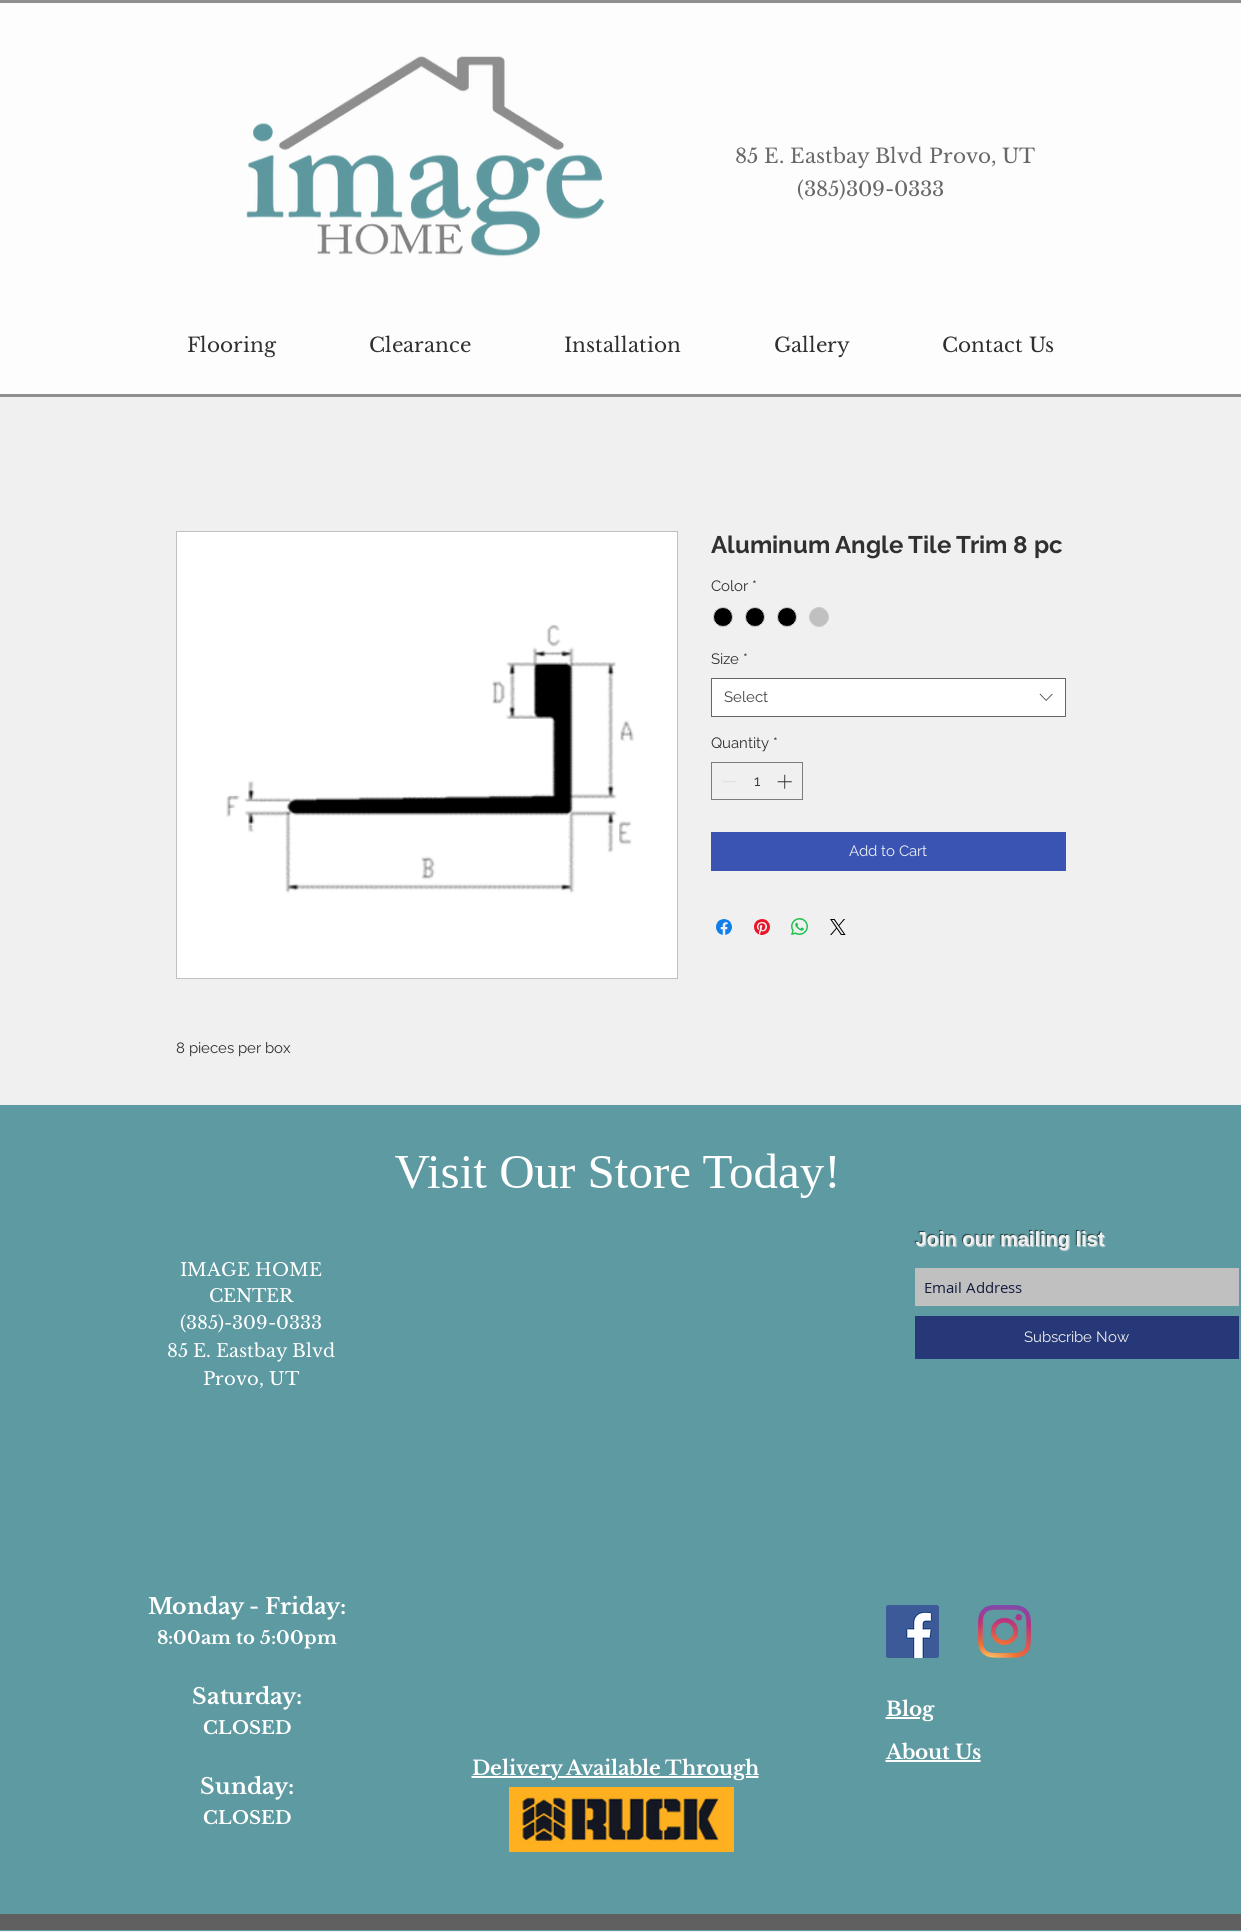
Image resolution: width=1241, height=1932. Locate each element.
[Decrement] (727, 781)
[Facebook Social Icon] (912, 1631)
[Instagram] (1004, 1631)
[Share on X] (838, 927)
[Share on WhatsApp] (800, 927)
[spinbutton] (756, 781)
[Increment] (786, 781)
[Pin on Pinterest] (762, 927)
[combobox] (888, 697)
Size (729, 659)
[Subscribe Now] (1077, 1337)
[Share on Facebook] (724, 927)
